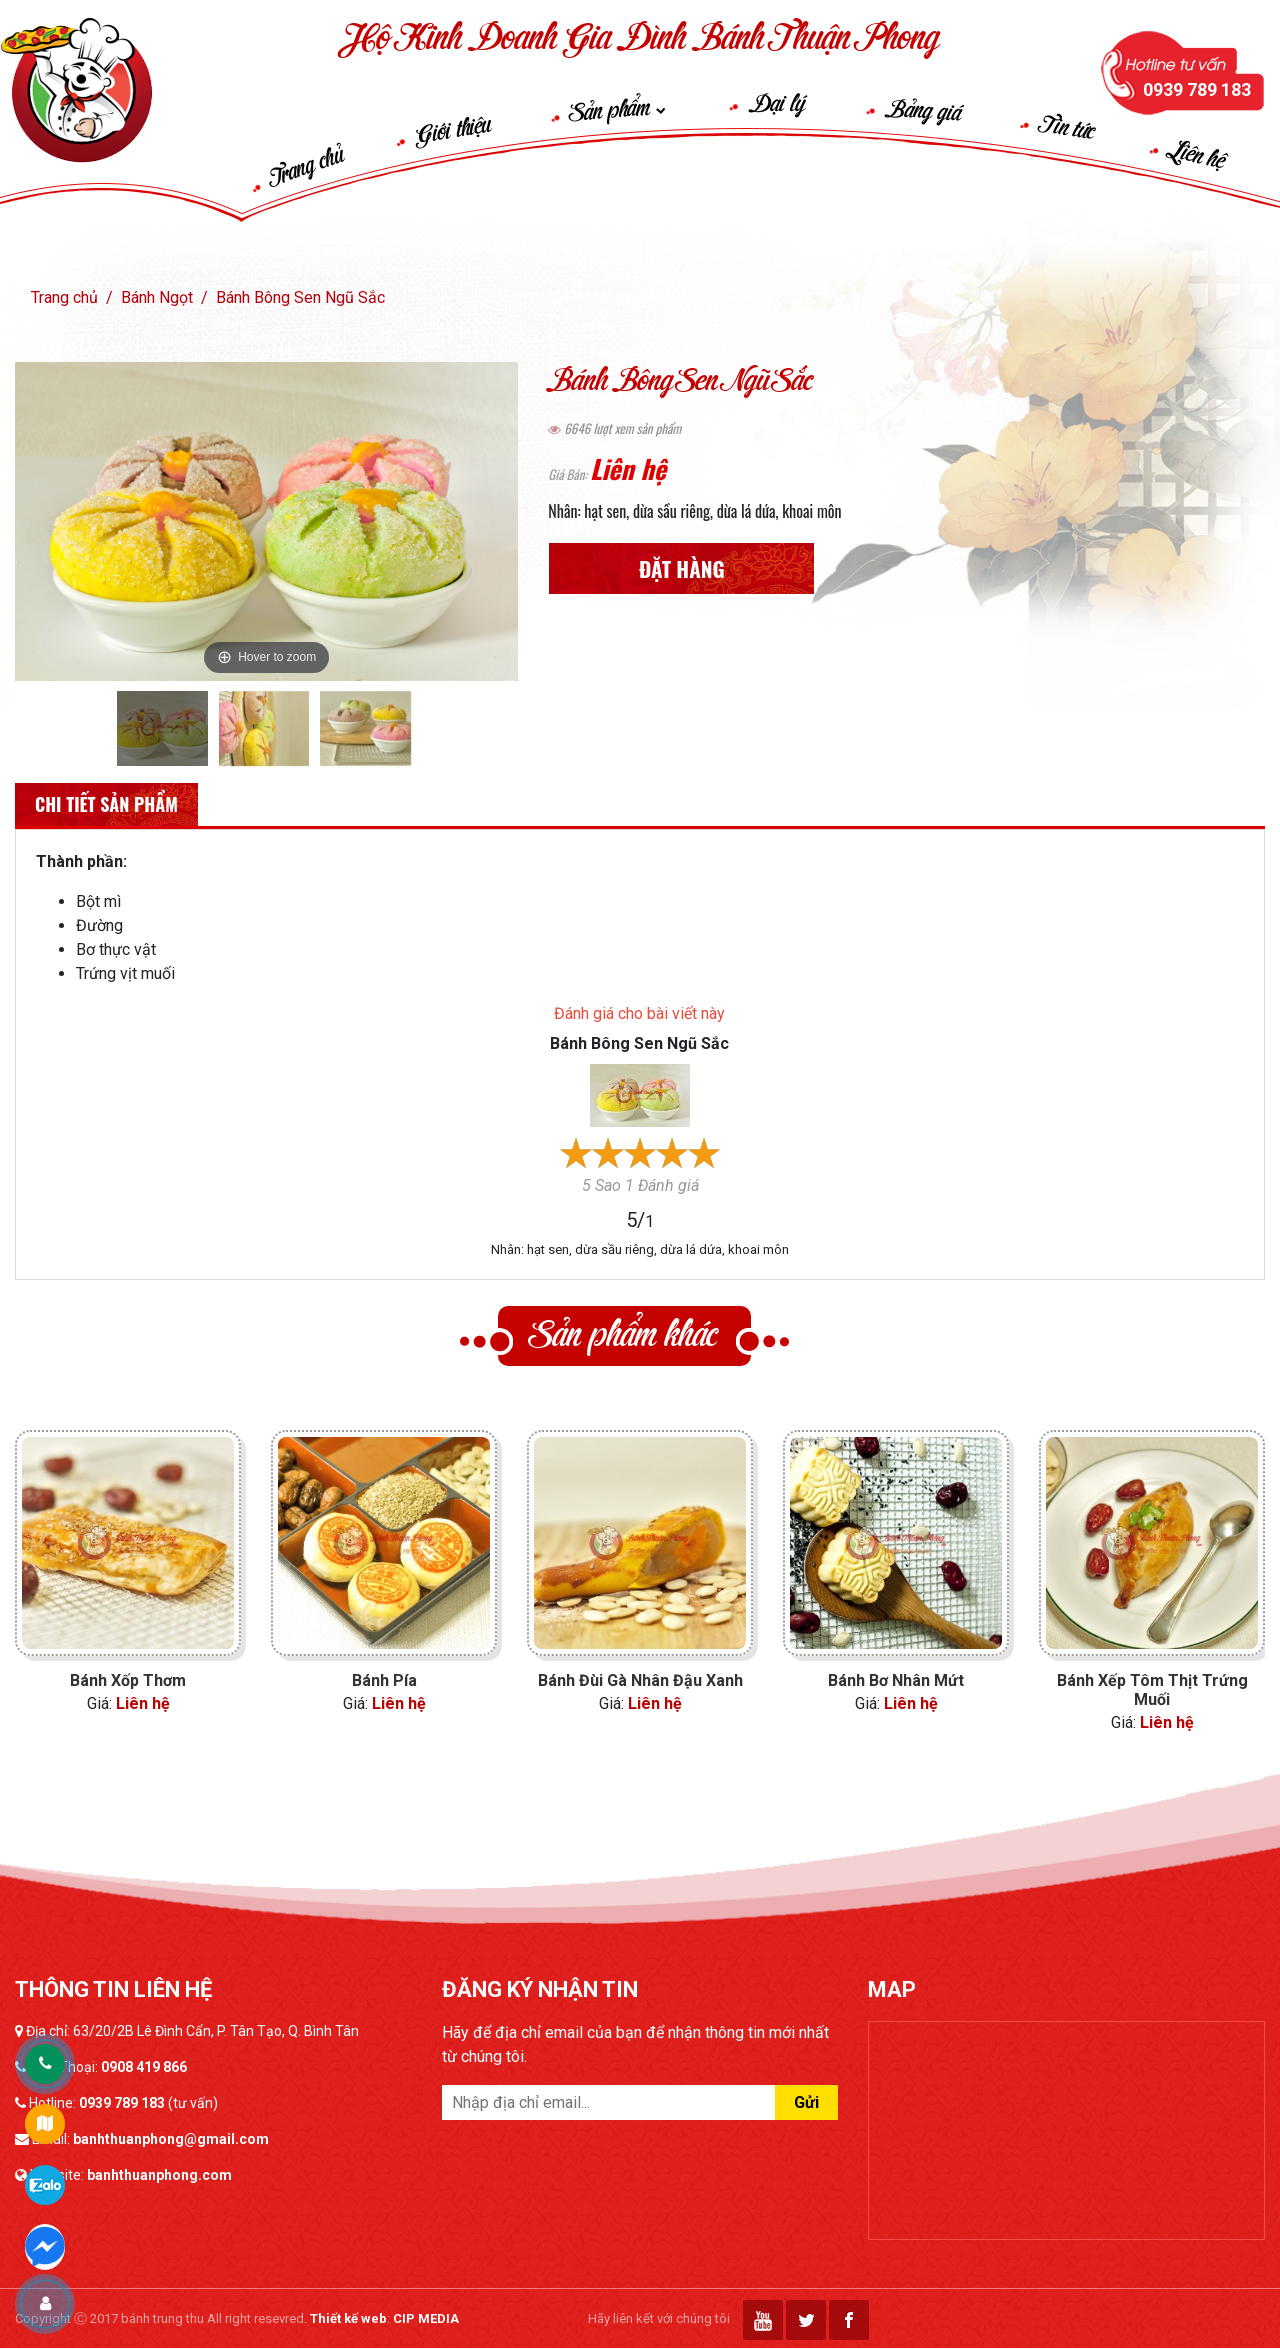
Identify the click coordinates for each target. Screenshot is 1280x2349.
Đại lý (776, 105)
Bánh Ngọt (157, 297)
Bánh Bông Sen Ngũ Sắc (300, 297)
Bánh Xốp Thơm (128, 1680)
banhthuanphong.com (159, 2175)
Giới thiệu (453, 131)
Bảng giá (923, 112)
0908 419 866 (144, 2067)
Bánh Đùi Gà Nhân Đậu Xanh (640, 1680)
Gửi (806, 2102)
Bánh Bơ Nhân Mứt (896, 1680)
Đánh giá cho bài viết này (639, 1013)
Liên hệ (1197, 157)
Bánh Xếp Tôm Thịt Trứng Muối (1152, 1690)
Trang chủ (306, 167)
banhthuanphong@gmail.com (171, 2139)
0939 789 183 (122, 2103)
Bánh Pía (384, 1680)
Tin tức (1068, 128)
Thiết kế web (348, 2318)
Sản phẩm (618, 111)
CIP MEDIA (426, 2318)
